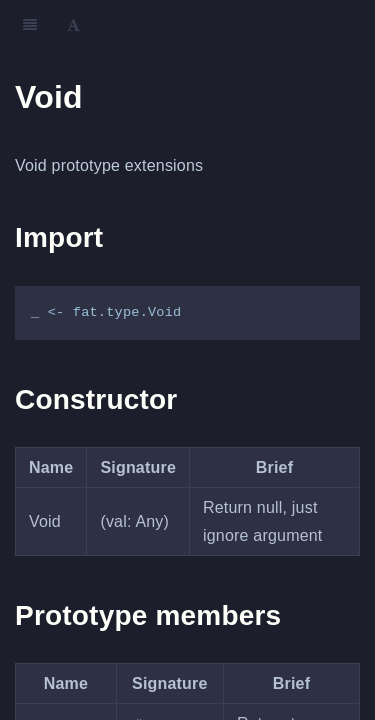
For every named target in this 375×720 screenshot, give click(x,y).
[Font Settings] (73, 25)
